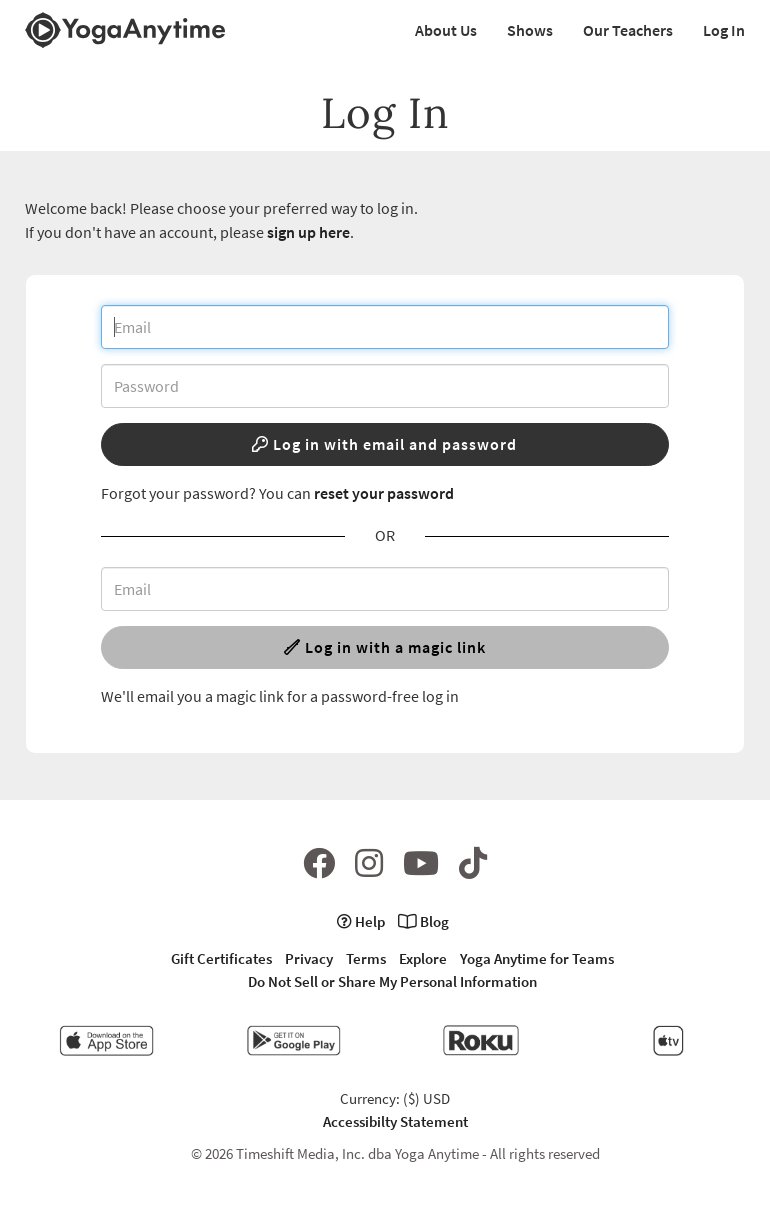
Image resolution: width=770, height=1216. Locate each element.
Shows (530, 30)
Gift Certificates (221, 958)
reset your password (384, 493)
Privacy (309, 958)
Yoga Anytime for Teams (537, 958)
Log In (724, 30)
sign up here (308, 232)
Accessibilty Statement (395, 1121)
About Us (446, 30)
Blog (423, 921)
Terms (366, 958)
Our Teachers (628, 30)
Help (361, 921)
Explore (423, 958)
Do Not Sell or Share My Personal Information (392, 981)
